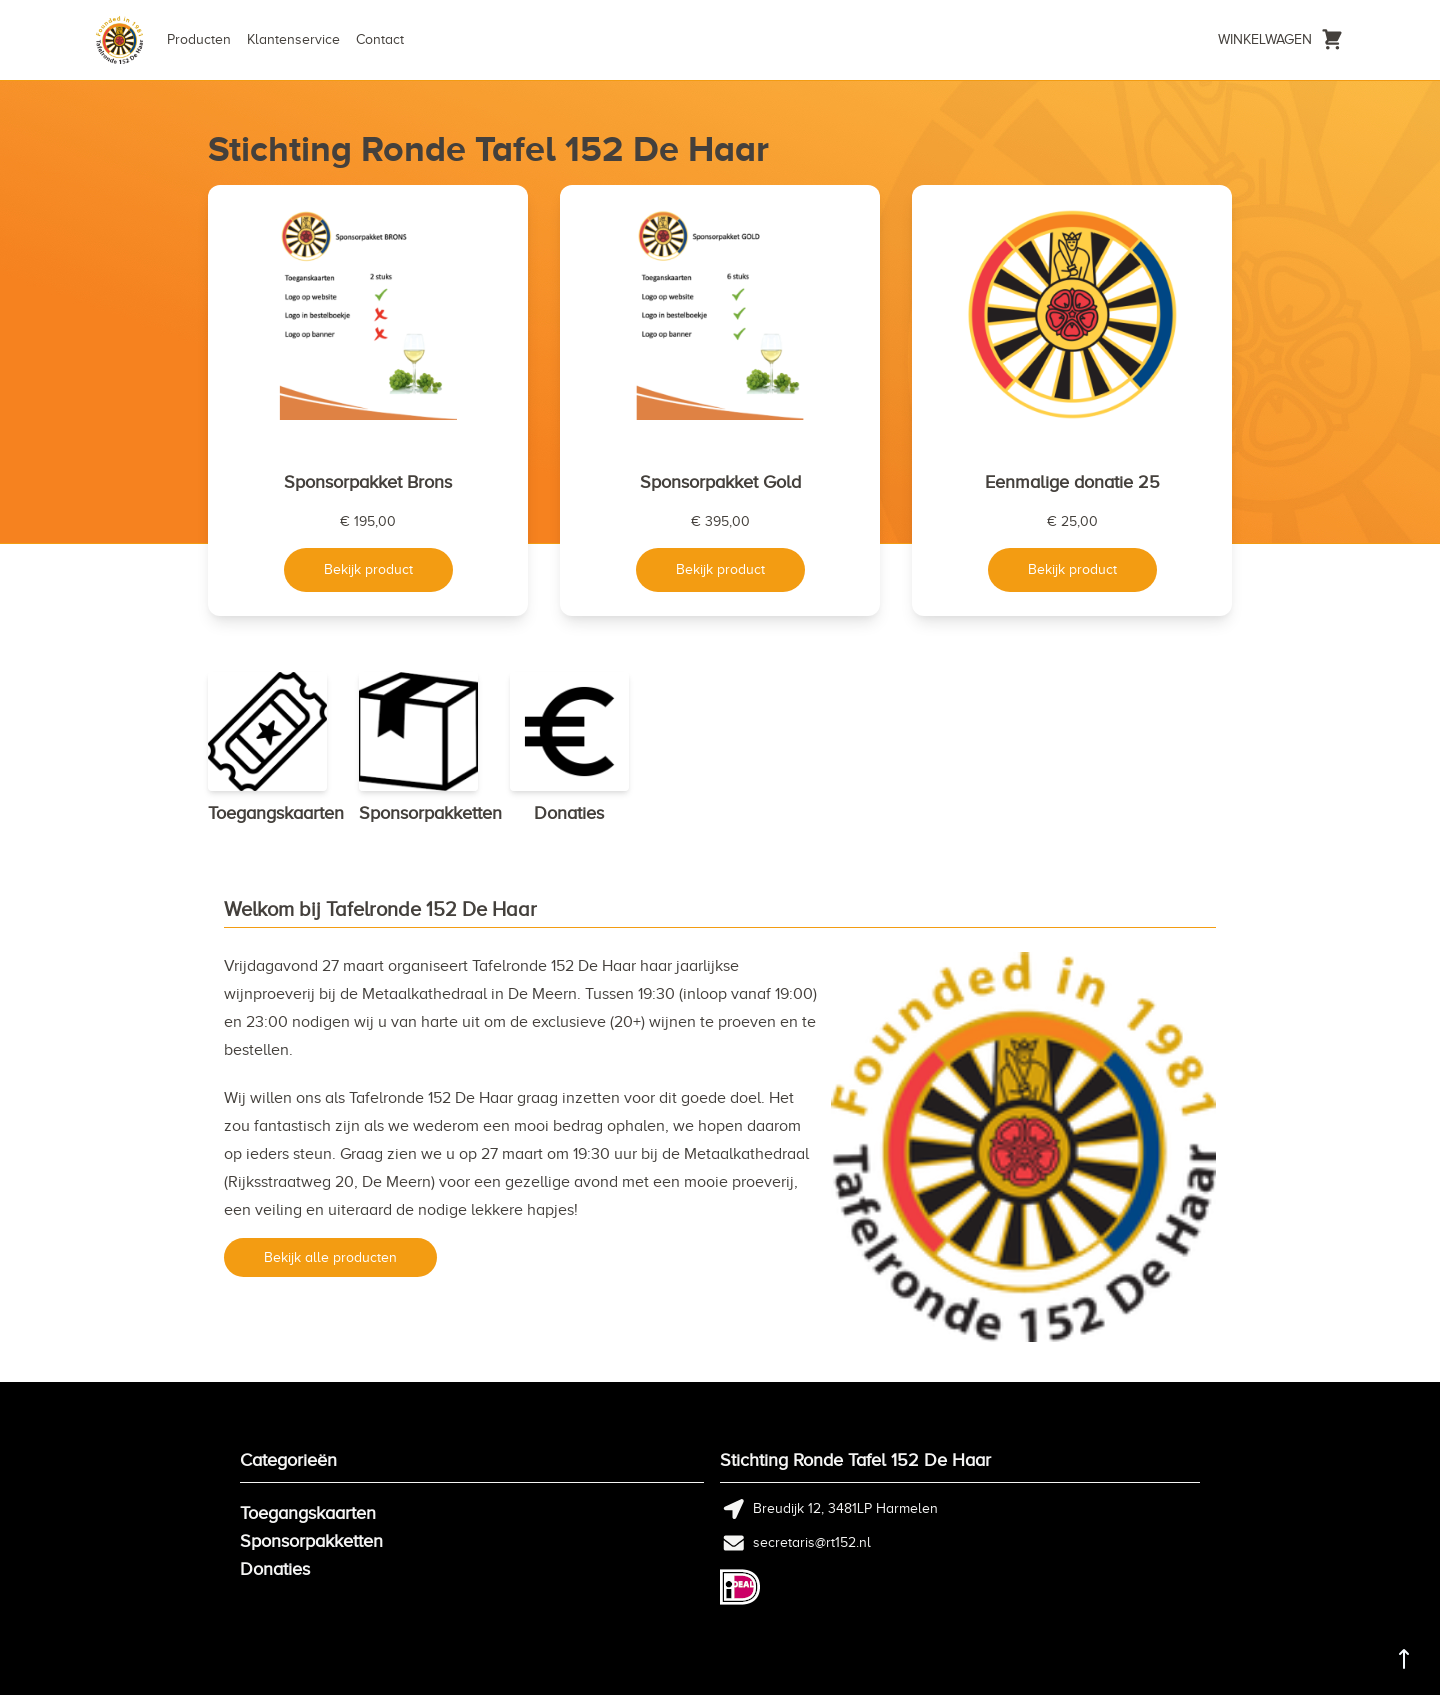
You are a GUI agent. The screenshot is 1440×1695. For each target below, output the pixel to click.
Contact (380, 39)
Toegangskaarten (308, 1513)
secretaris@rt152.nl (812, 1542)
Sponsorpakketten (311, 1541)
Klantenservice (293, 39)
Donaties (275, 1569)
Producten (199, 39)
